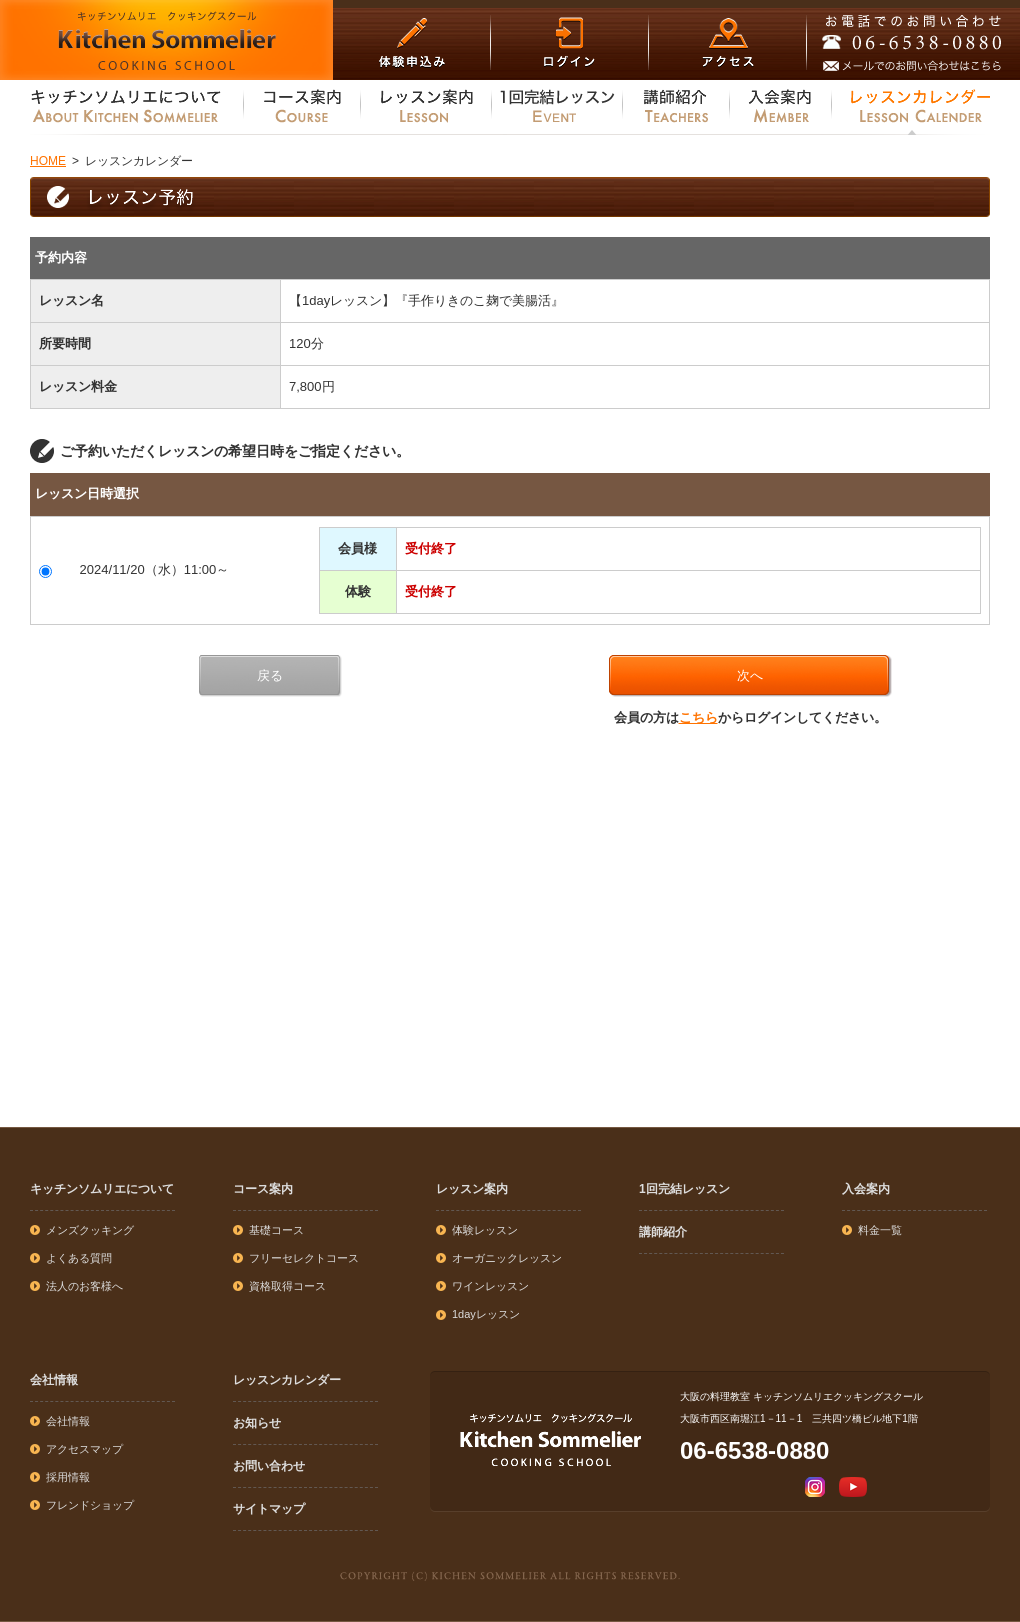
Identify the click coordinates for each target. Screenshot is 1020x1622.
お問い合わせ (269, 1466)
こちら (698, 717)
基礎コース (276, 1230)
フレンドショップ (90, 1505)
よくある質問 (79, 1258)
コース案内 (263, 1189)
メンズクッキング (90, 1230)
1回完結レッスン (684, 1189)
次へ (750, 675)
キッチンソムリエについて (102, 1189)
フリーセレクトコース (304, 1258)
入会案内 (866, 1189)
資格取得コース (287, 1286)
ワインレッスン (490, 1286)
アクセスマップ (84, 1449)
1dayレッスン (486, 1314)
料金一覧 (880, 1230)
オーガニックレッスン (507, 1258)
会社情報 (54, 1380)
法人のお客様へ (84, 1286)
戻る (270, 675)
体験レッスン (485, 1230)
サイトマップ (269, 1509)
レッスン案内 (472, 1189)
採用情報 (68, 1477)
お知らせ (257, 1423)
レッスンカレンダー (287, 1380)
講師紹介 (663, 1232)
